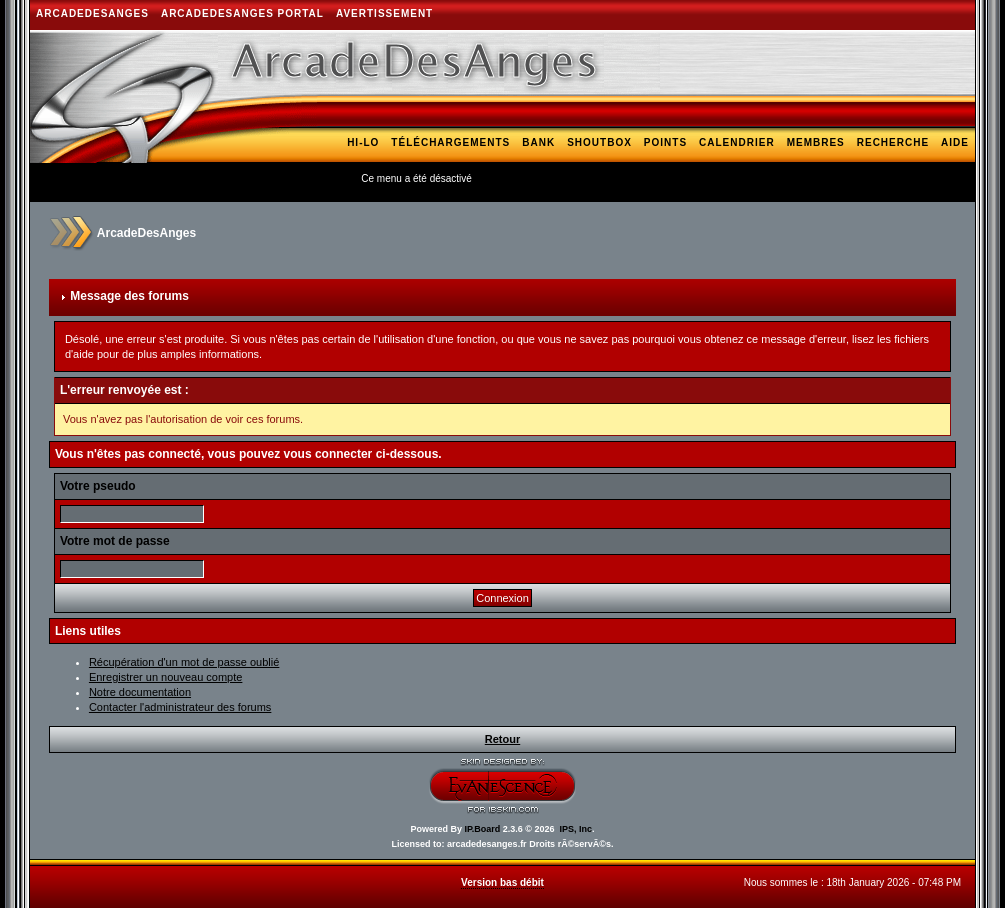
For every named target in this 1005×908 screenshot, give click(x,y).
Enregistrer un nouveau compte (165, 677)
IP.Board (482, 829)
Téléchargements (450, 142)
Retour (502, 739)
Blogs (888, 171)
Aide (955, 142)
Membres (816, 142)
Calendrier (737, 142)
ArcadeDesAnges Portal (242, 13)
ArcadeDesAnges (92, 13)
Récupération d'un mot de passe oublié (184, 662)
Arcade (944, 171)
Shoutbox (599, 142)
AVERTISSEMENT (384, 13)
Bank (538, 142)
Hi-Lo (363, 142)
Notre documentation (140, 692)
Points (665, 142)
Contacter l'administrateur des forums (180, 707)
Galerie (829, 171)
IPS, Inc (576, 829)
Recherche (893, 142)
